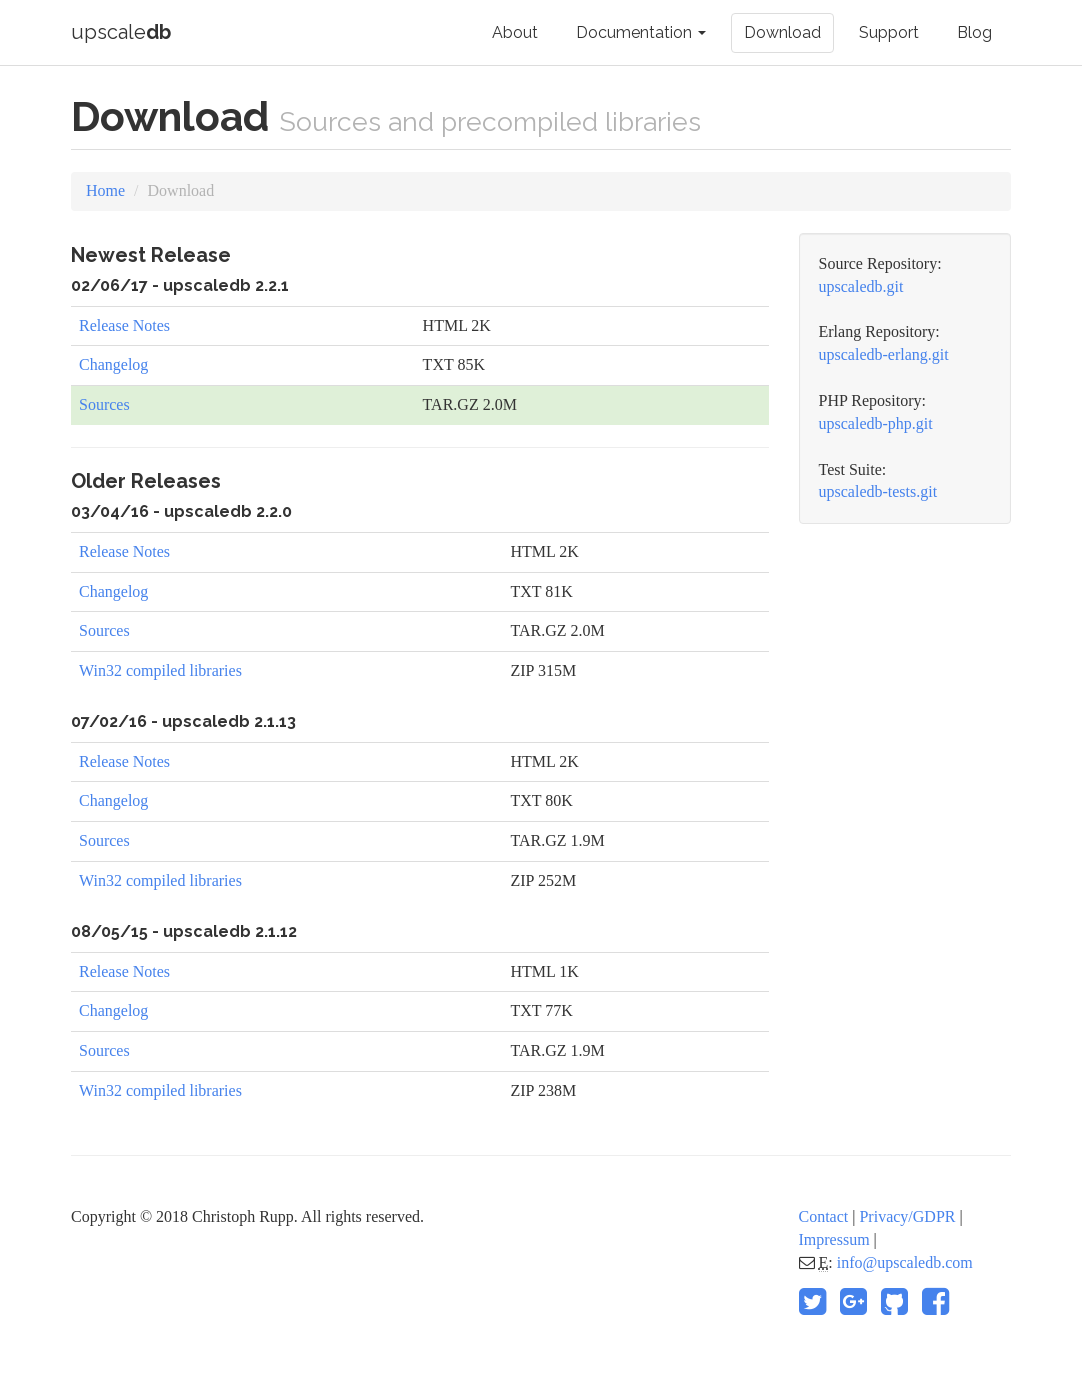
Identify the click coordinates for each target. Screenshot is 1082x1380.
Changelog (113, 364)
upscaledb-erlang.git (884, 354)
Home (105, 190)
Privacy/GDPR (907, 1216)
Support (889, 32)
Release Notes (124, 325)
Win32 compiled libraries (160, 670)
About (515, 32)
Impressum (834, 1239)
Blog (974, 32)
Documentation (641, 32)
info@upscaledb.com (905, 1262)
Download (782, 32)
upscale (121, 32)
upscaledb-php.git (876, 423)
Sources (104, 404)
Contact (824, 1216)
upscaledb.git (861, 286)
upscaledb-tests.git (878, 491)
